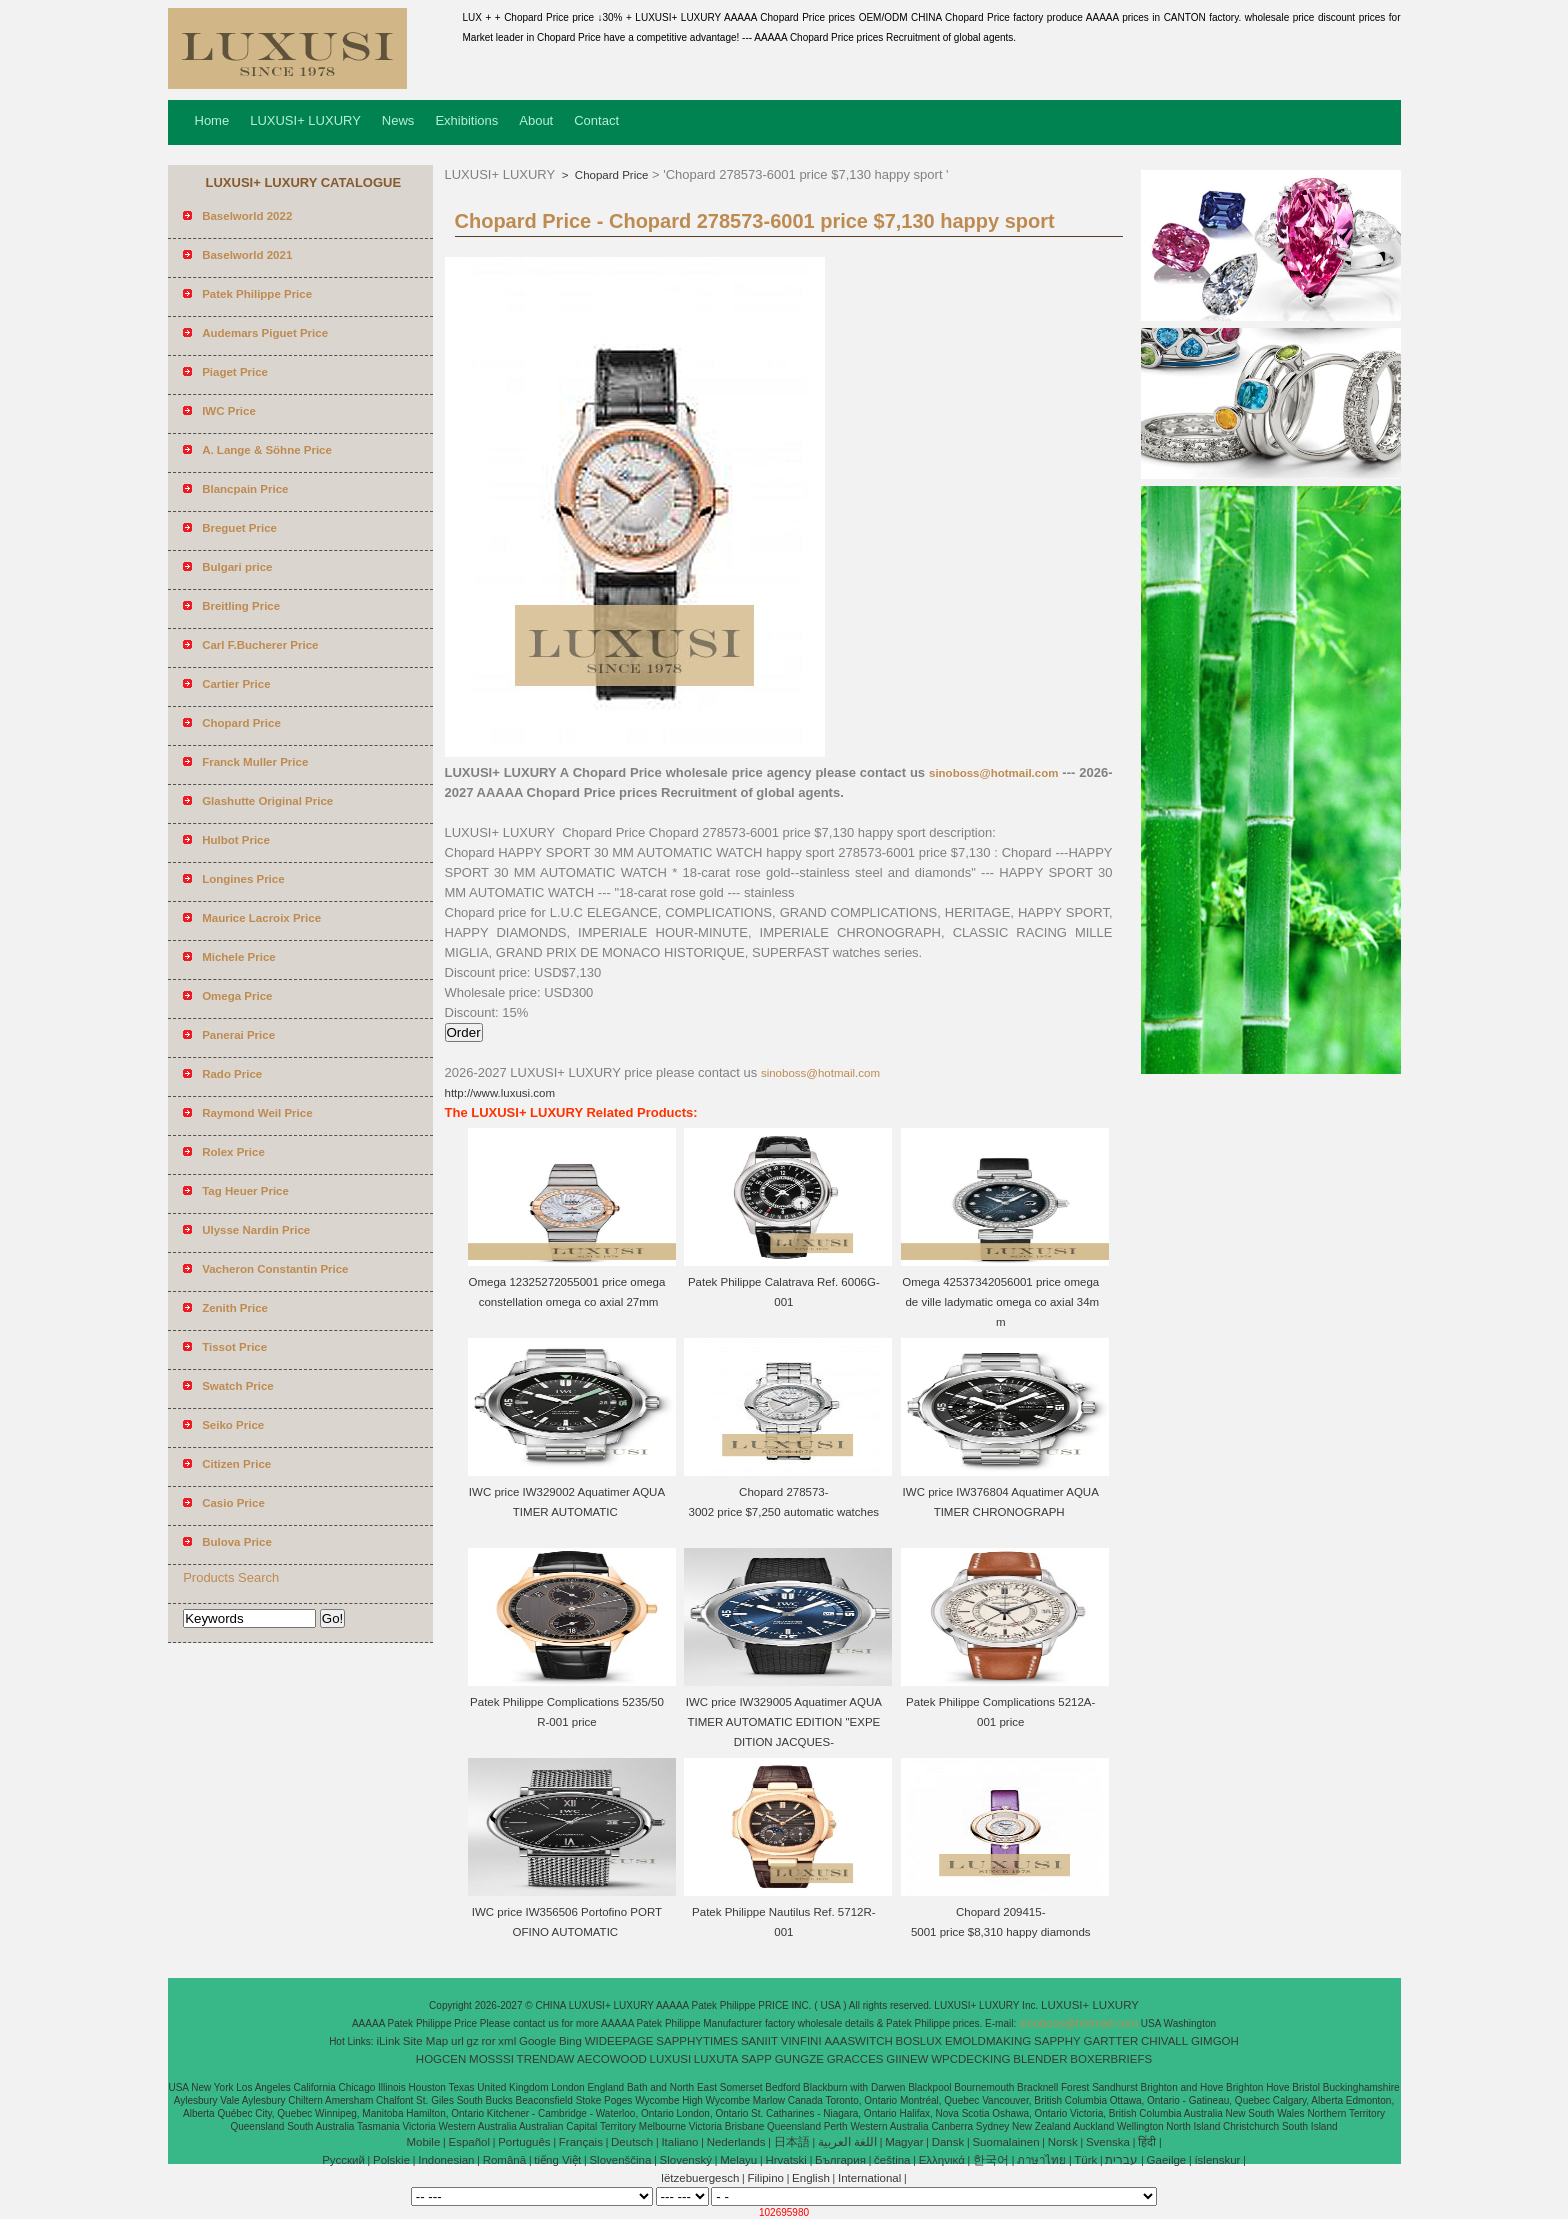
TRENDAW (546, 2059)
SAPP (756, 2059)
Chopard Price (610, 175)
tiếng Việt (557, 2160)
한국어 (991, 2160)
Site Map (425, 2041)
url (457, 2041)
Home (212, 120)
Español (469, 2142)
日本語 (792, 2142)
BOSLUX (919, 2041)
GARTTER (1111, 2041)
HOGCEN (441, 2059)
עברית (1121, 2160)
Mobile (423, 2142)
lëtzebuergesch (700, 2178)
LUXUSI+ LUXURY (305, 120)
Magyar (904, 2142)
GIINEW (907, 2059)
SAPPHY (1057, 2041)
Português (524, 2142)
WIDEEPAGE (619, 2041)
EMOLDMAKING (988, 2041)
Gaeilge (1167, 2160)
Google (537, 2041)
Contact (596, 120)
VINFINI (801, 2041)
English (811, 2178)
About (536, 120)
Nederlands (736, 2142)
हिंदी (1147, 2142)
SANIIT (759, 2041)
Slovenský (686, 2160)
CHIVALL (1164, 2041)
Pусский (343, 2160)
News (398, 120)
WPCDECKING (970, 2059)
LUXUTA (716, 2059)
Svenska (1108, 2142)
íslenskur (1217, 2160)
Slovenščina (620, 2160)
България (840, 2160)
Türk (1085, 2160)
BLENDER (1040, 2059)
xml (507, 2041)
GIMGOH (1215, 2041)
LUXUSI (671, 2059)
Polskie (391, 2160)
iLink (388, 2041)
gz (473, 2041)
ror (489, 2041)
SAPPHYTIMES (697, 2041)
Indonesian (446, 2160)
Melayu (738, 2160)
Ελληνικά (942, 2160)
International (869, 2178)
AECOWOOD (612, 2059)
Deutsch (632, 2142)
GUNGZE (799, 2059)
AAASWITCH (858, 2041)
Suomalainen (1005, 2142)
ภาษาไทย (1041, 2160)
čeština (892, 2160)
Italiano (679, 2142)
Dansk (948, 2142)
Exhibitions (466, 120)
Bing (570, 2041)
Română (504, 2160)
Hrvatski (786, 2160)
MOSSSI (491, 2059)
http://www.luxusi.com (500, 1093)
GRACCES (855, 2059)
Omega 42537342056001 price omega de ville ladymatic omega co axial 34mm (1000, 1302)
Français (581, 2142)
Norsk (1063, 2142)
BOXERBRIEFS (1111, 2059)
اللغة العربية (847, 2142)
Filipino (766, 2178)
